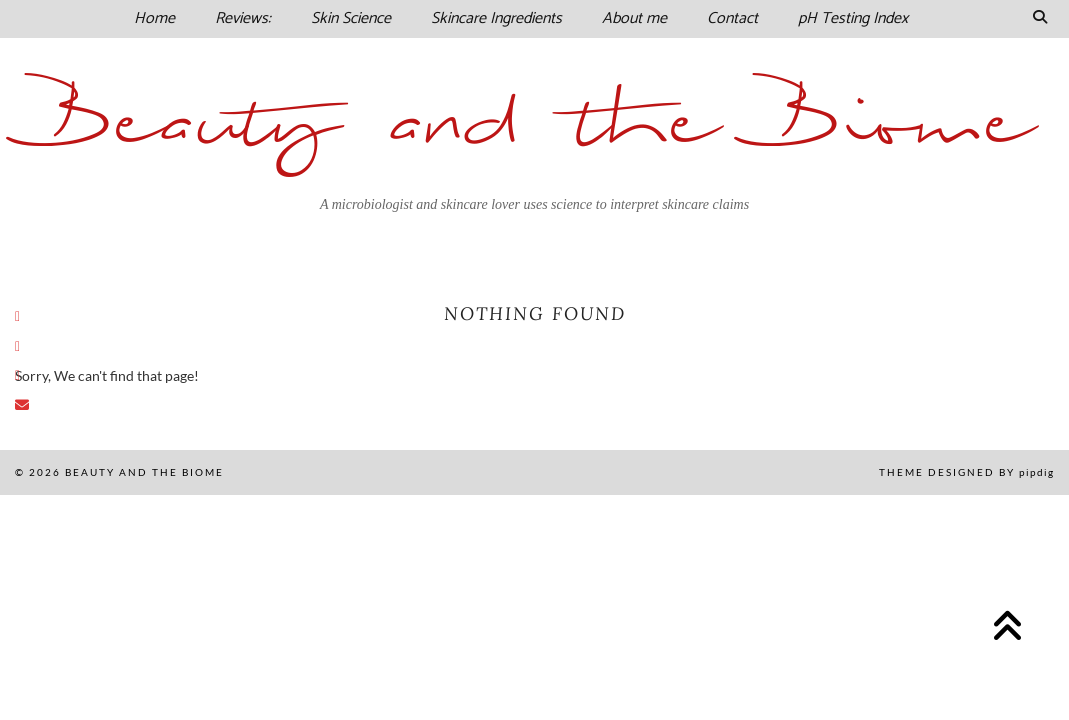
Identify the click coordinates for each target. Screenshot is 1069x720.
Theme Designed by (966, 472)
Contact (732, 18)
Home (154, 18)
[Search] (1040, 19)
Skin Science (351, 18)
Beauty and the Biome (534, 124)
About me (634, 18)
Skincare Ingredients (496, 18)
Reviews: (243, 18)
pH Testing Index (853, 18)
